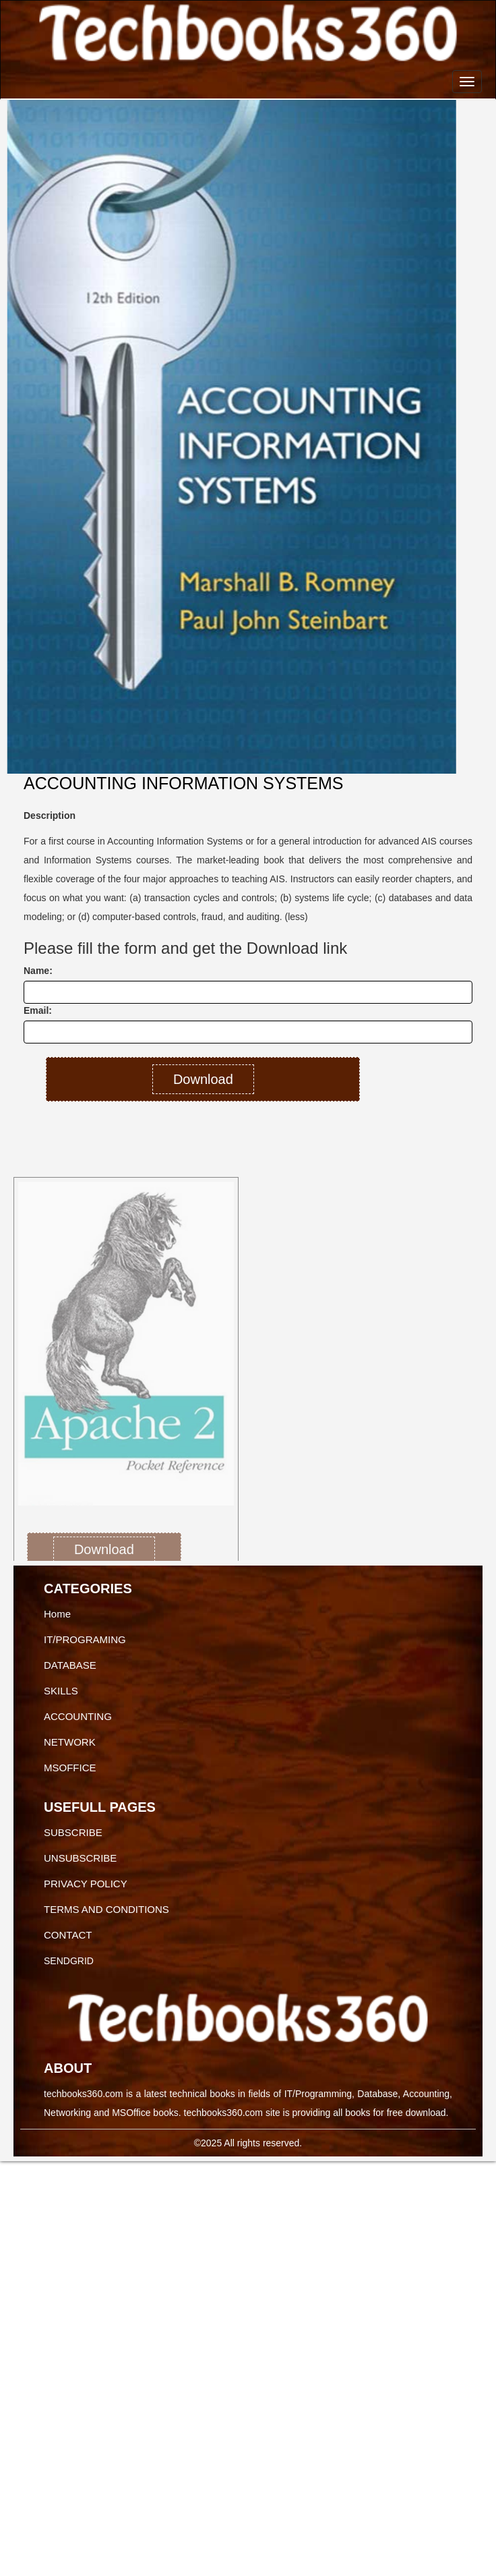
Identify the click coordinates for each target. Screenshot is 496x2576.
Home (57, 1614)
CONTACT (68, 1935)
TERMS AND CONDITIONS (106, 1909)
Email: (38, 1010)
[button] (33, 1354)
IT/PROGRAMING (85, 1639)
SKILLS (61, 1690)
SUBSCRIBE (73, 1832)
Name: (38, 970)
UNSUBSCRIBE (80, 1858)
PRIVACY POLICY (85, 1883)
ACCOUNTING (78, 1716)
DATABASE (70, 1665)
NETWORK (70, 1742)
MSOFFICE (70, 1767)
